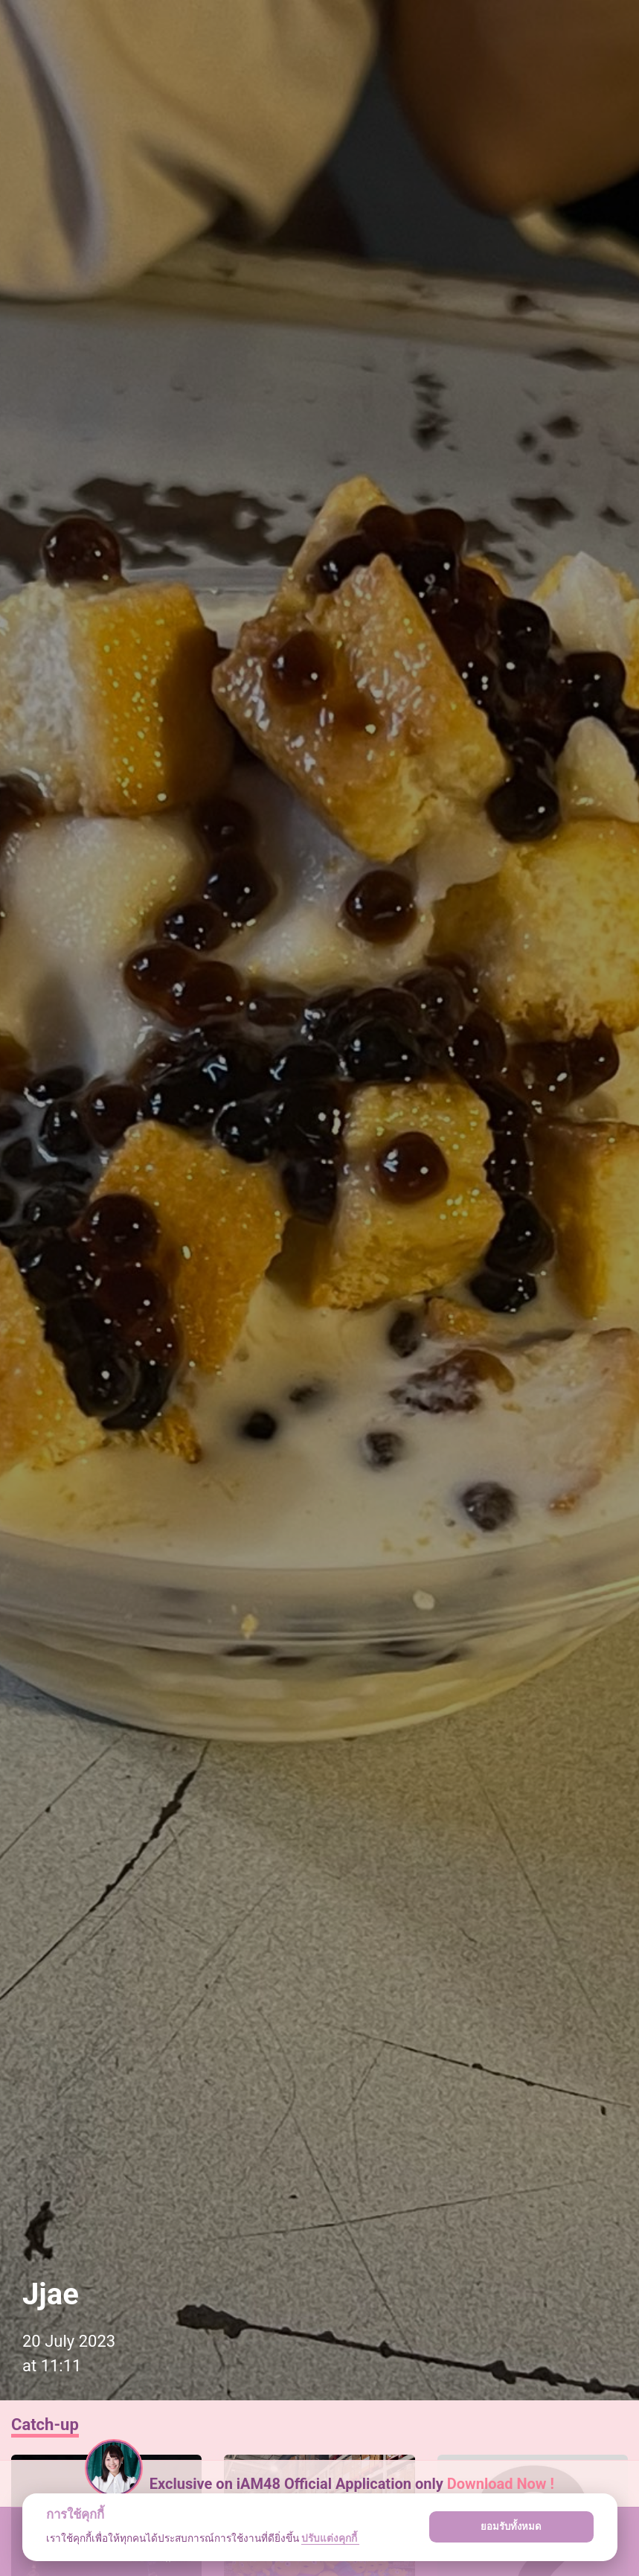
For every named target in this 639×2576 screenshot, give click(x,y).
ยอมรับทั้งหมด (511, 2526)
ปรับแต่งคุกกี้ (330, 2538)
